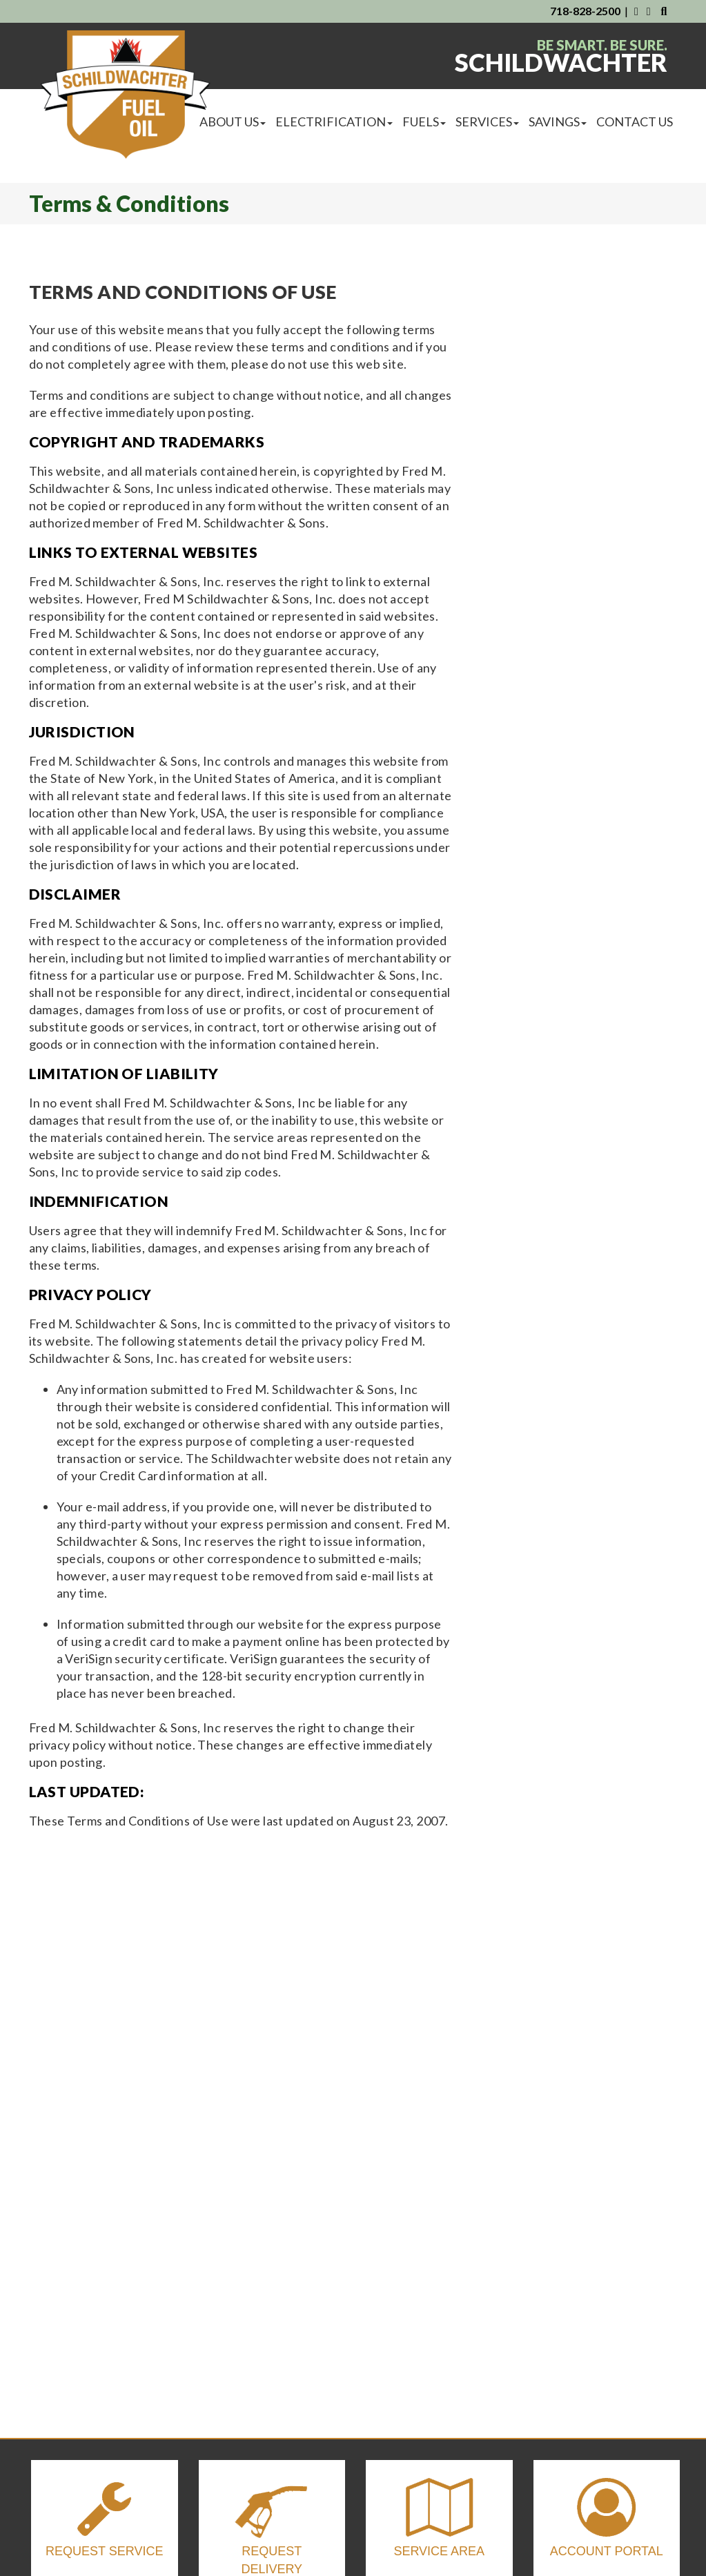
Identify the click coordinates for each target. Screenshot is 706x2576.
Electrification (334, 121)
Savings (558, 121)
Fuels (424, 121)
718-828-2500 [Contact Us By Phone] (585, 10)
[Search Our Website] (664, 10)
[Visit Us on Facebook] (636, 10)
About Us (232, 121)
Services (487, 121)
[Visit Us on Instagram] (650, 10)
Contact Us (634, 121)
